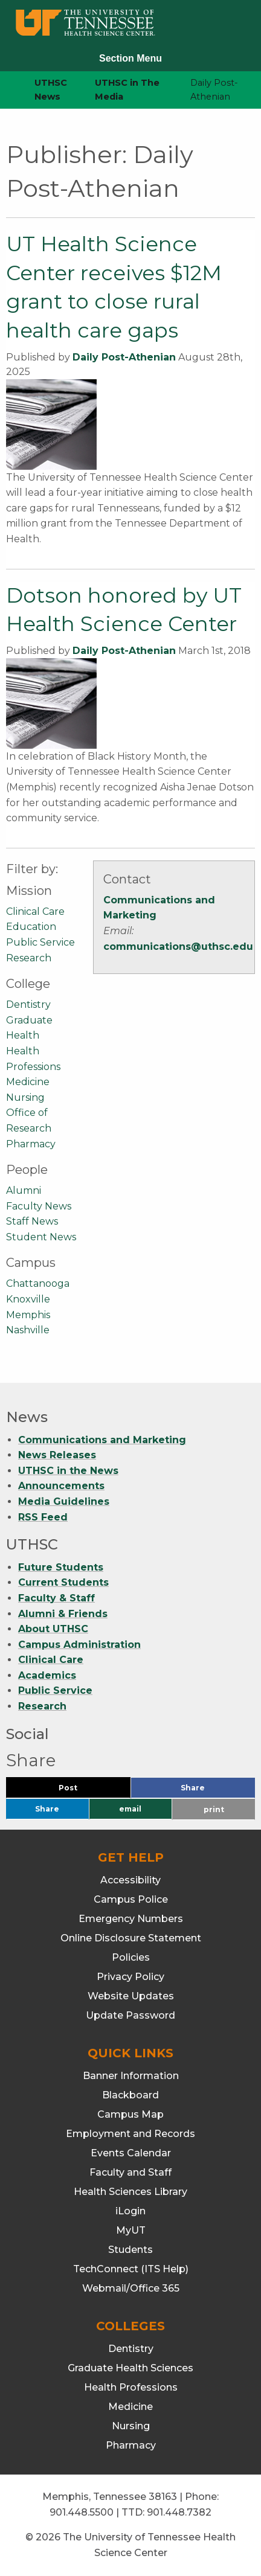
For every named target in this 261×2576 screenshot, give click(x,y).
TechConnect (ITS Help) (130, 2269)
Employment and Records (130, 2133)
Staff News (32, 1221)
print (214, 1809)
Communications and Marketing (102, 1440)
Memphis (28, 1315)
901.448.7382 (179, 2512)
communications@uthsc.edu (178, 946)
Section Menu (130, 58)
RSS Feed (43, 1517)
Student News (41, 1237)
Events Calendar (131, 2153)
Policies (131, 1957)
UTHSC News (50, 89)
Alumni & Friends (63, 1614)
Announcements (61, 1485)
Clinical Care (35, 911)
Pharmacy (31, 1144)
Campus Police (131, 1899)
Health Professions (131, 2387)
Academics (47, 1675)
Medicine (28, 1082)
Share (213, 1790)
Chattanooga (37, 1283)
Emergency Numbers (131, 1918)
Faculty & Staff (56, 1598)
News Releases (57, 1455)
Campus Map (130, 2114)
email (130, 1808)
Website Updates (131, 1996)
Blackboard (130, 2095)
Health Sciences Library (130, 2191)
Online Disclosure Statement (130, 1938)
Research (28, 958)
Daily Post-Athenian (124, 357)
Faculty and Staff (130, 2172)
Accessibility (130, 1880)
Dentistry (28, 1004)
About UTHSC (53, 1629)
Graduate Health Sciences (130, 2368)
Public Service (40, 942)
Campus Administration (79, 1644)
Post (82, 1790)
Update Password (130, 2015)
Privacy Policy (130, 1976)
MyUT (131, 2230)
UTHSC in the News (68, 1470)
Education (31, 926)
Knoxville (28, 1299)
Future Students (60, 1567)
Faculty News (38, 1206)
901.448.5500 (82, 2512)
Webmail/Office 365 (130, 2288)
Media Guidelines (63, 1501)
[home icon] (6, 90)
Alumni (23, 1190)
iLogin (130, 2211)
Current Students (63, 1582)
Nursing (25, 1097)
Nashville (28, 1330)
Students (130, 2249)
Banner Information (131, 2075)
